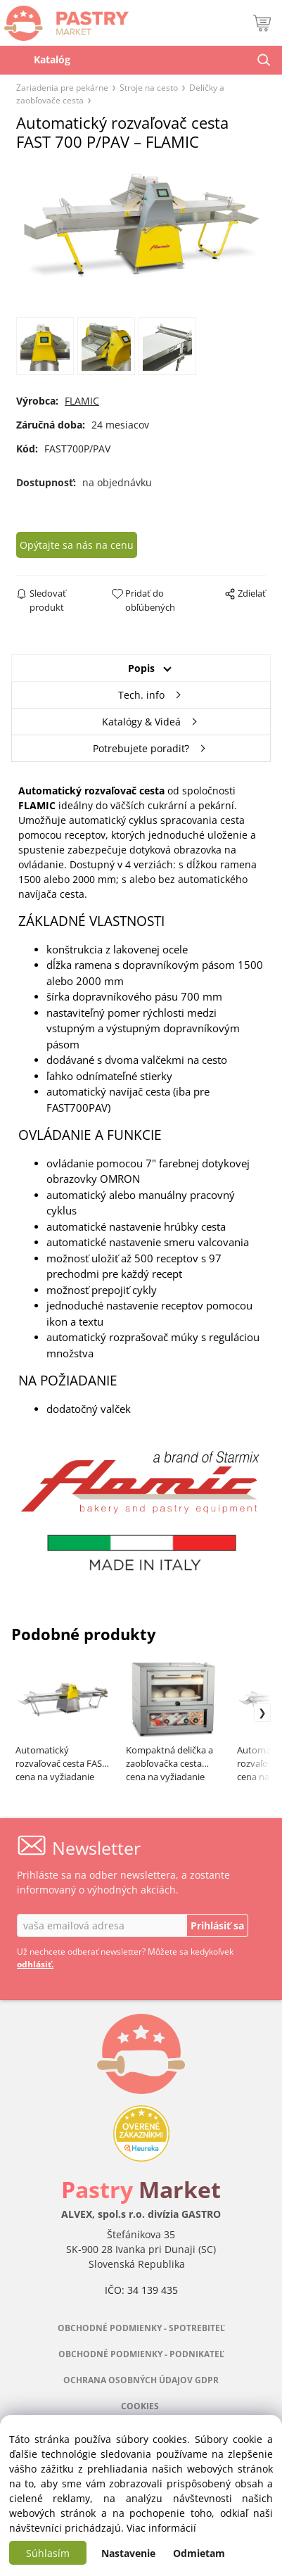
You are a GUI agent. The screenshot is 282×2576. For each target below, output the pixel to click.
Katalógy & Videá (141, 721)
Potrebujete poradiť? (141, 748)
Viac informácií (161, 2527)
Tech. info (141, 695)
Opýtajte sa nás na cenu (77, 545)
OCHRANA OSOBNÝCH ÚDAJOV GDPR (141, 2380)
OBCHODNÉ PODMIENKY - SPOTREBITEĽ (141, 2328)
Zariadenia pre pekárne (62, 87)
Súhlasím (48, 2553)
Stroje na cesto (149, 87)
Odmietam (199, 2553)
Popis (141, 668)
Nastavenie (128, 2553)
